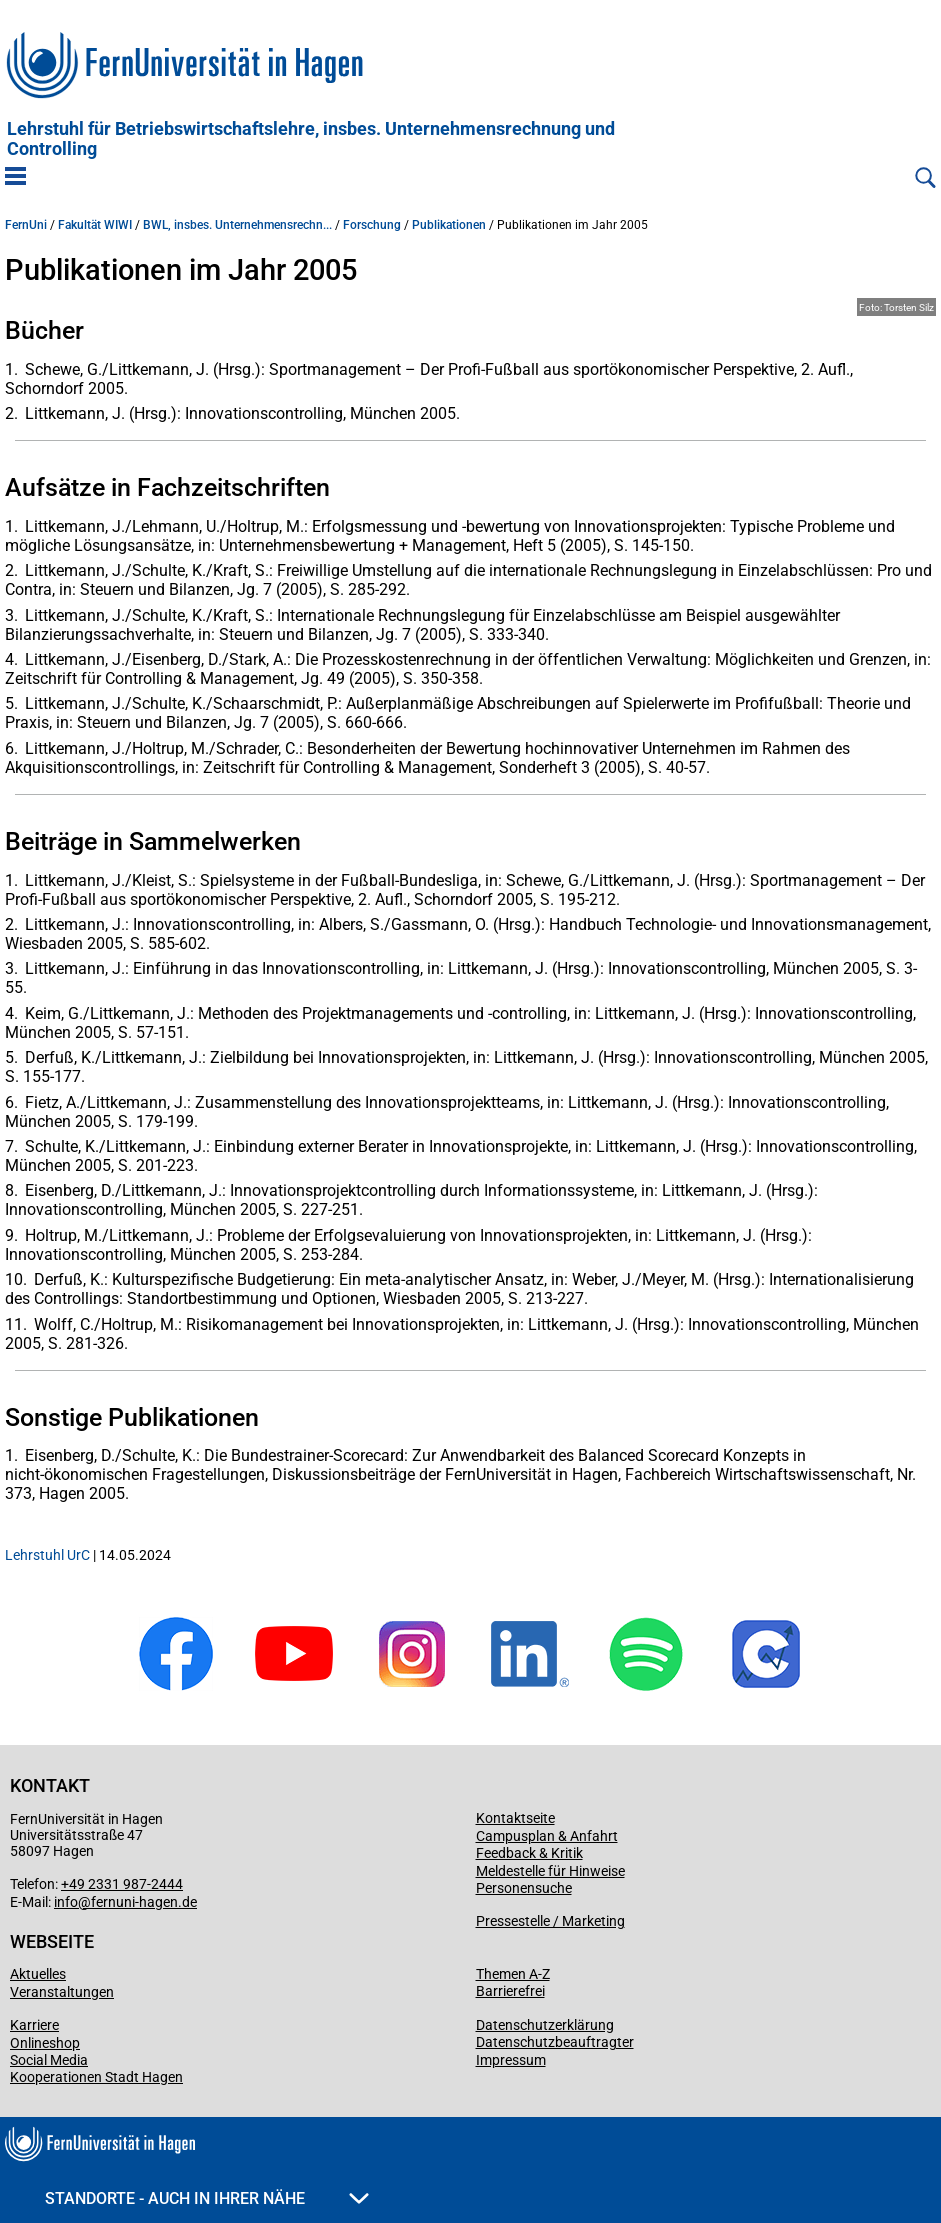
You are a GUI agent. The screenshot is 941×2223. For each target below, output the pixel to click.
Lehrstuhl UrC (47, 1555)
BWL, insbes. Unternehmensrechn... (237, 225)
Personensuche (524, 1888)
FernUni (26, 225)
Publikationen (449, 225)
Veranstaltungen (62, 1992)
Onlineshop (45, 2043)
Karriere (34, 2025)
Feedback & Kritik (529, 1853)
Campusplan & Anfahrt (547, 1836)
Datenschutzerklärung (545, 2025)
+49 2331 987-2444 (122, 1884)
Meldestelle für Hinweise (550, 1871)
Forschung (372, 225)
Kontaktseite (515, 1818)
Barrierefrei (510, 1991)
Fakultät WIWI (95, 225)
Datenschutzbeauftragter (555, 2042)
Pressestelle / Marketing (550, 1921)
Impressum (511, 2060)
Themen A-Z (513, 1974)
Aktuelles (38, 1974)
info (66, 1902)
